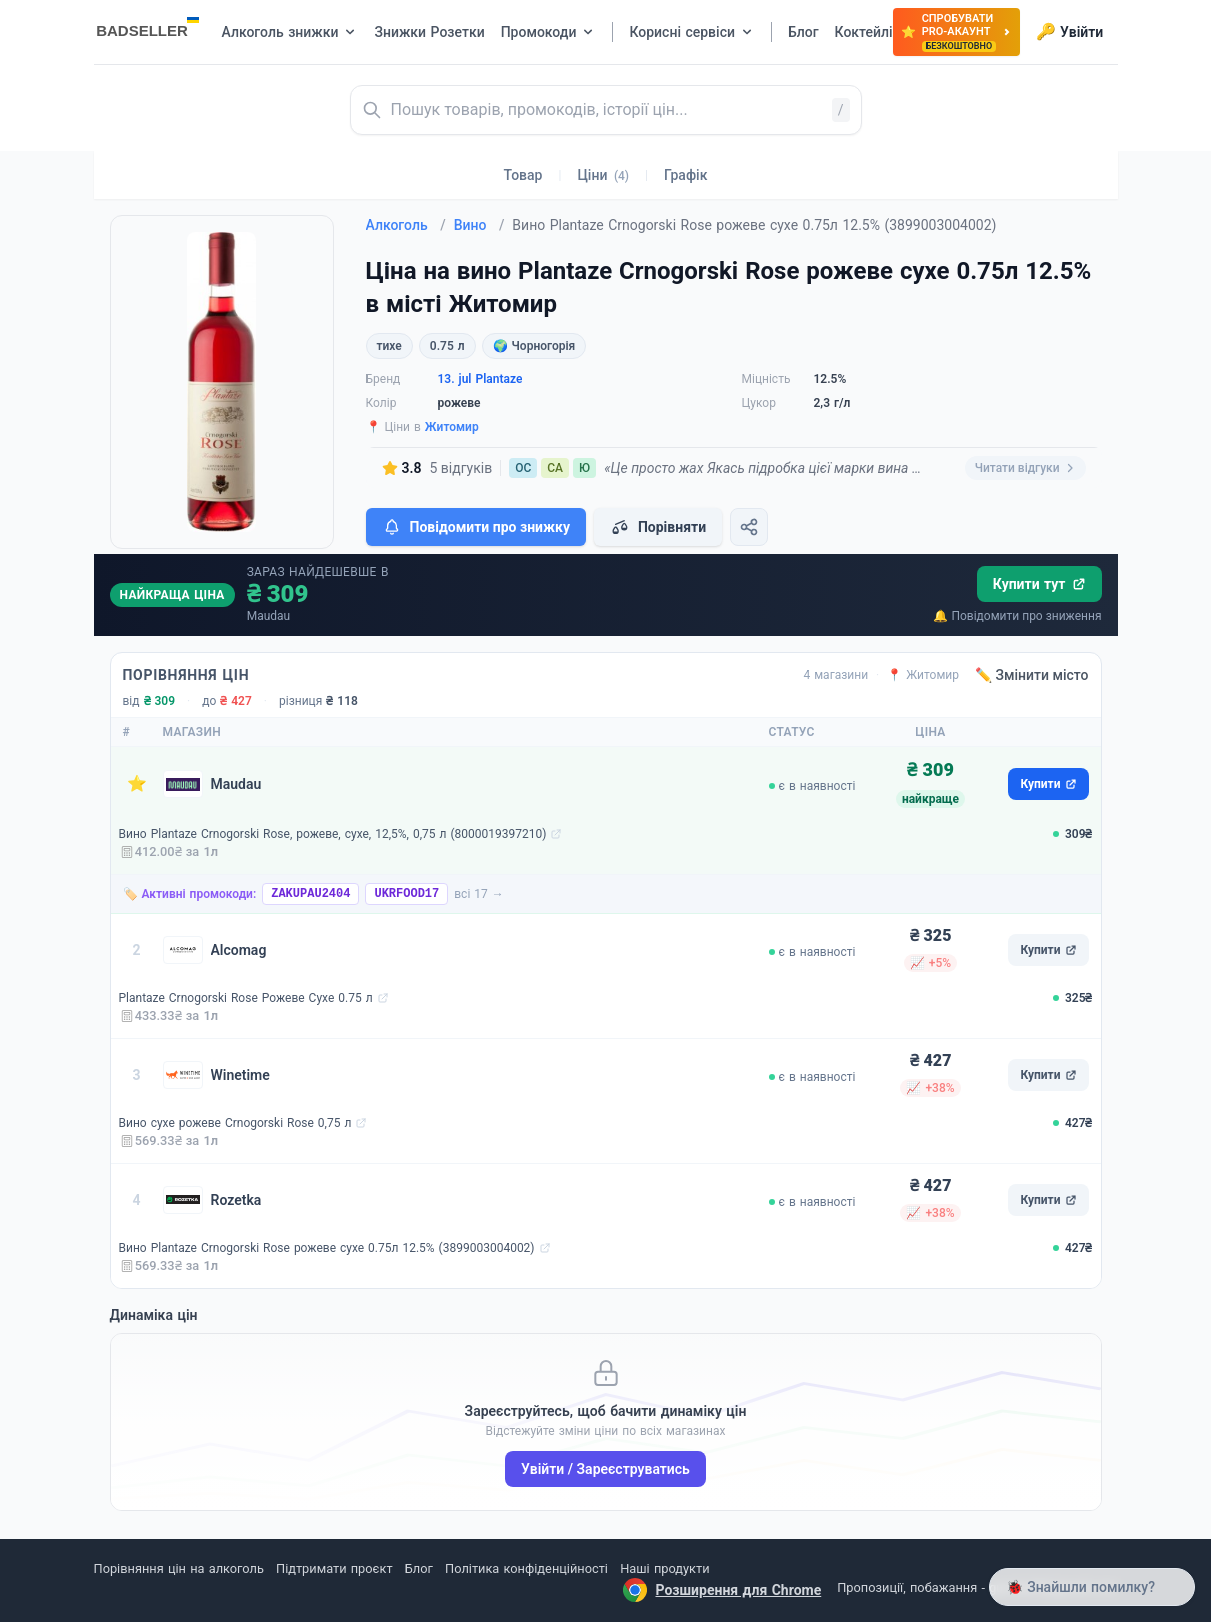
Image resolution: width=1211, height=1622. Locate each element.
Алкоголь (406, 225)
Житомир (452, 427)
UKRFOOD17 (406, 894)
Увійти (1069, 32)
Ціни (603, 175)
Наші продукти (664, 1568)
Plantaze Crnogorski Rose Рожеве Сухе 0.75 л (246, 998)
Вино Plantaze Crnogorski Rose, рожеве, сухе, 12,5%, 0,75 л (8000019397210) (333, 834)
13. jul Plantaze (480, 379)
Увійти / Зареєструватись (605, 1469)
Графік (685, 175)
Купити (1048, 784)
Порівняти (658, 527)
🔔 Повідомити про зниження (1017, 616)
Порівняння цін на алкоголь (179, 1568)
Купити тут (1039, 584)
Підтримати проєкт (334, 1568)
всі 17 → (479, 894)
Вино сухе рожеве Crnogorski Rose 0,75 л (235, 1123)
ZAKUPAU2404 (310, 894)
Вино (479, 225)
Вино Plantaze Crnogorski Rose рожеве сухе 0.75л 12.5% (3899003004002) (327, 1248)
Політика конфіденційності (526, 1568)
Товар (523, 175)
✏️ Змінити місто (1032, 675)
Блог (419, 1568)
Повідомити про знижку (476, 527)
